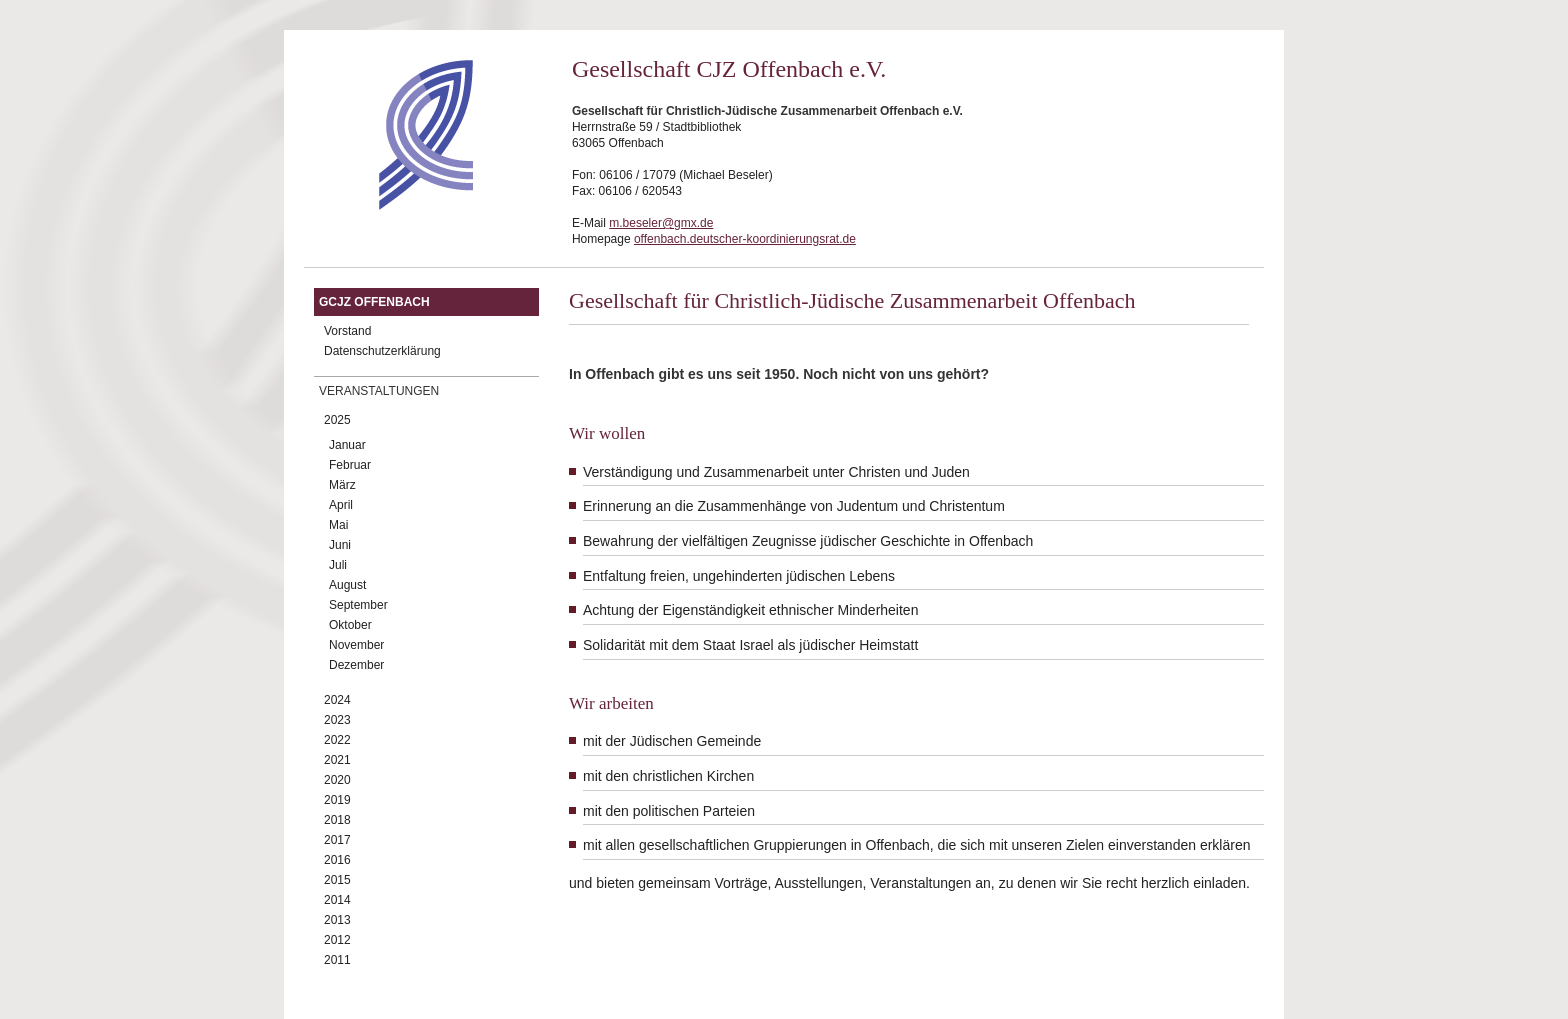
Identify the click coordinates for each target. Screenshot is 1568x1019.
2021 (337, 760)
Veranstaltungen (379, 391)
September (358, 605)
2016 (337, 860)
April (341, 505)
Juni (340, 545)
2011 (337, 960)
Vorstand (347, 331)
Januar (347, 445)
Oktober (350, 625)
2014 (337, 900)
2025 (337, 420)
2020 (337, 780)
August (347, 585)
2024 (337, 700)
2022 (337, 740)
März (342, 485)
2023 (337, 720)
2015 (337, 880)
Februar (350, 465)
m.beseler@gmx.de (661, 223)
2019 (337, 800)
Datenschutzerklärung (382, 351)
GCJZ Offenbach (374, 302)
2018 (337, 820)
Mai (338, 525)
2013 (337, 920)
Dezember (356, 665)
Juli (338, 565)
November (356, 645)
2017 (337, 840)
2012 (337, 940)
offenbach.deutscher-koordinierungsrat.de (745, 239)
